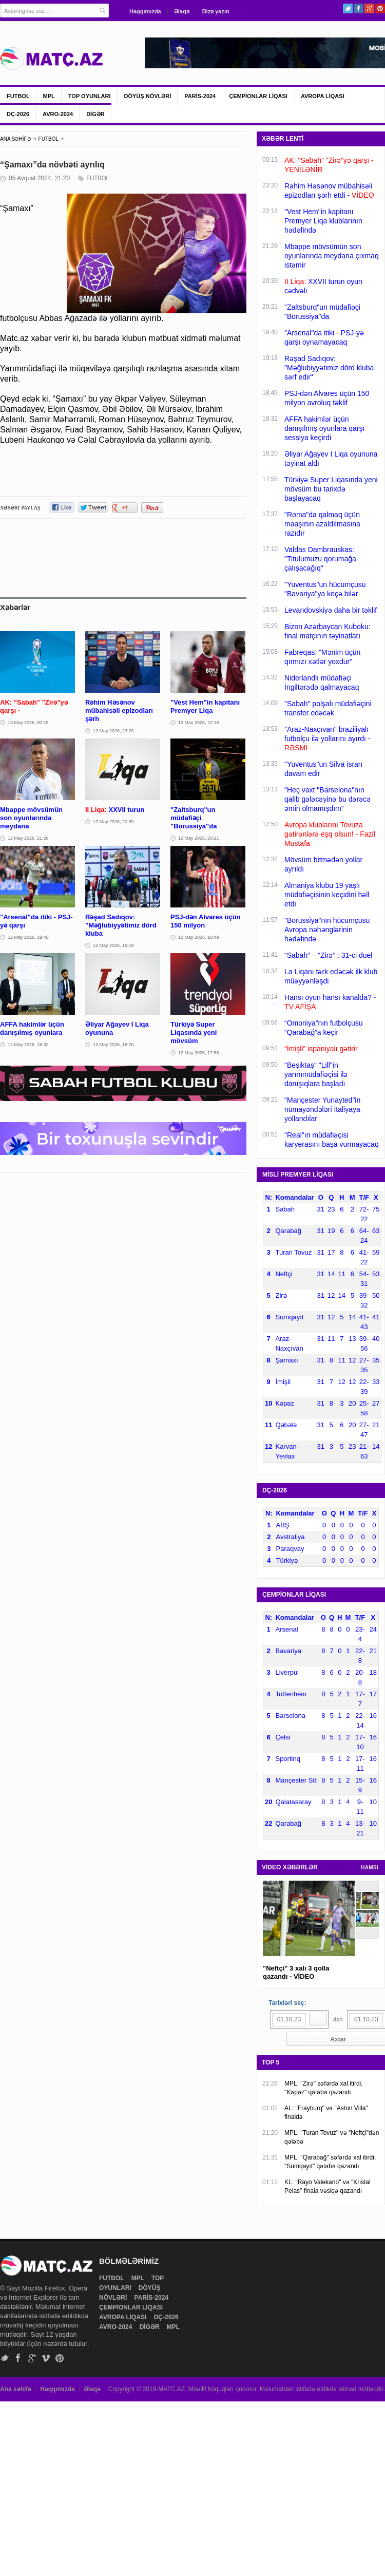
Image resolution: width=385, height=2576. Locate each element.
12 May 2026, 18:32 (28, 1044)
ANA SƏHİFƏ (15, 139)
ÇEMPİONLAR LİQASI (258, 96)
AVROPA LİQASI (322, 96)
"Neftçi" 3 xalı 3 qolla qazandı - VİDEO (296, 1972)
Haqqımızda (145, 11)
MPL (49, 96)
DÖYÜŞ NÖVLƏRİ (147, 96)
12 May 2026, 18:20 (113, 1044)
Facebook (358, 8)
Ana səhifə (15, 2389)
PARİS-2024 (200, 96)
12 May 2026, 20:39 (113, 821)
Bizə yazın (215, 11)
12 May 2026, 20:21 (198, 838)
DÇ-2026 (18, 114)
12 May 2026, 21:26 (28, 838)
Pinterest (380, 8)
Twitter (348, 8)
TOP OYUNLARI (89, 96)
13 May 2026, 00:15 (28, 722)
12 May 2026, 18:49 (198, 937)
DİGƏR (95, 114)
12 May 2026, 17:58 (198, 1052)
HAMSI (369, 1867)
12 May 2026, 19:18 (113, 945)
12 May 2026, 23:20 (113, 730)
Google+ (369, 8)
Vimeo (46, 2358)
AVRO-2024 (58, 114)
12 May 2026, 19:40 (28, 937)
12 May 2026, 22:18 (198, 722)
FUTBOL (18, 96)
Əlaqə (181, 11)
